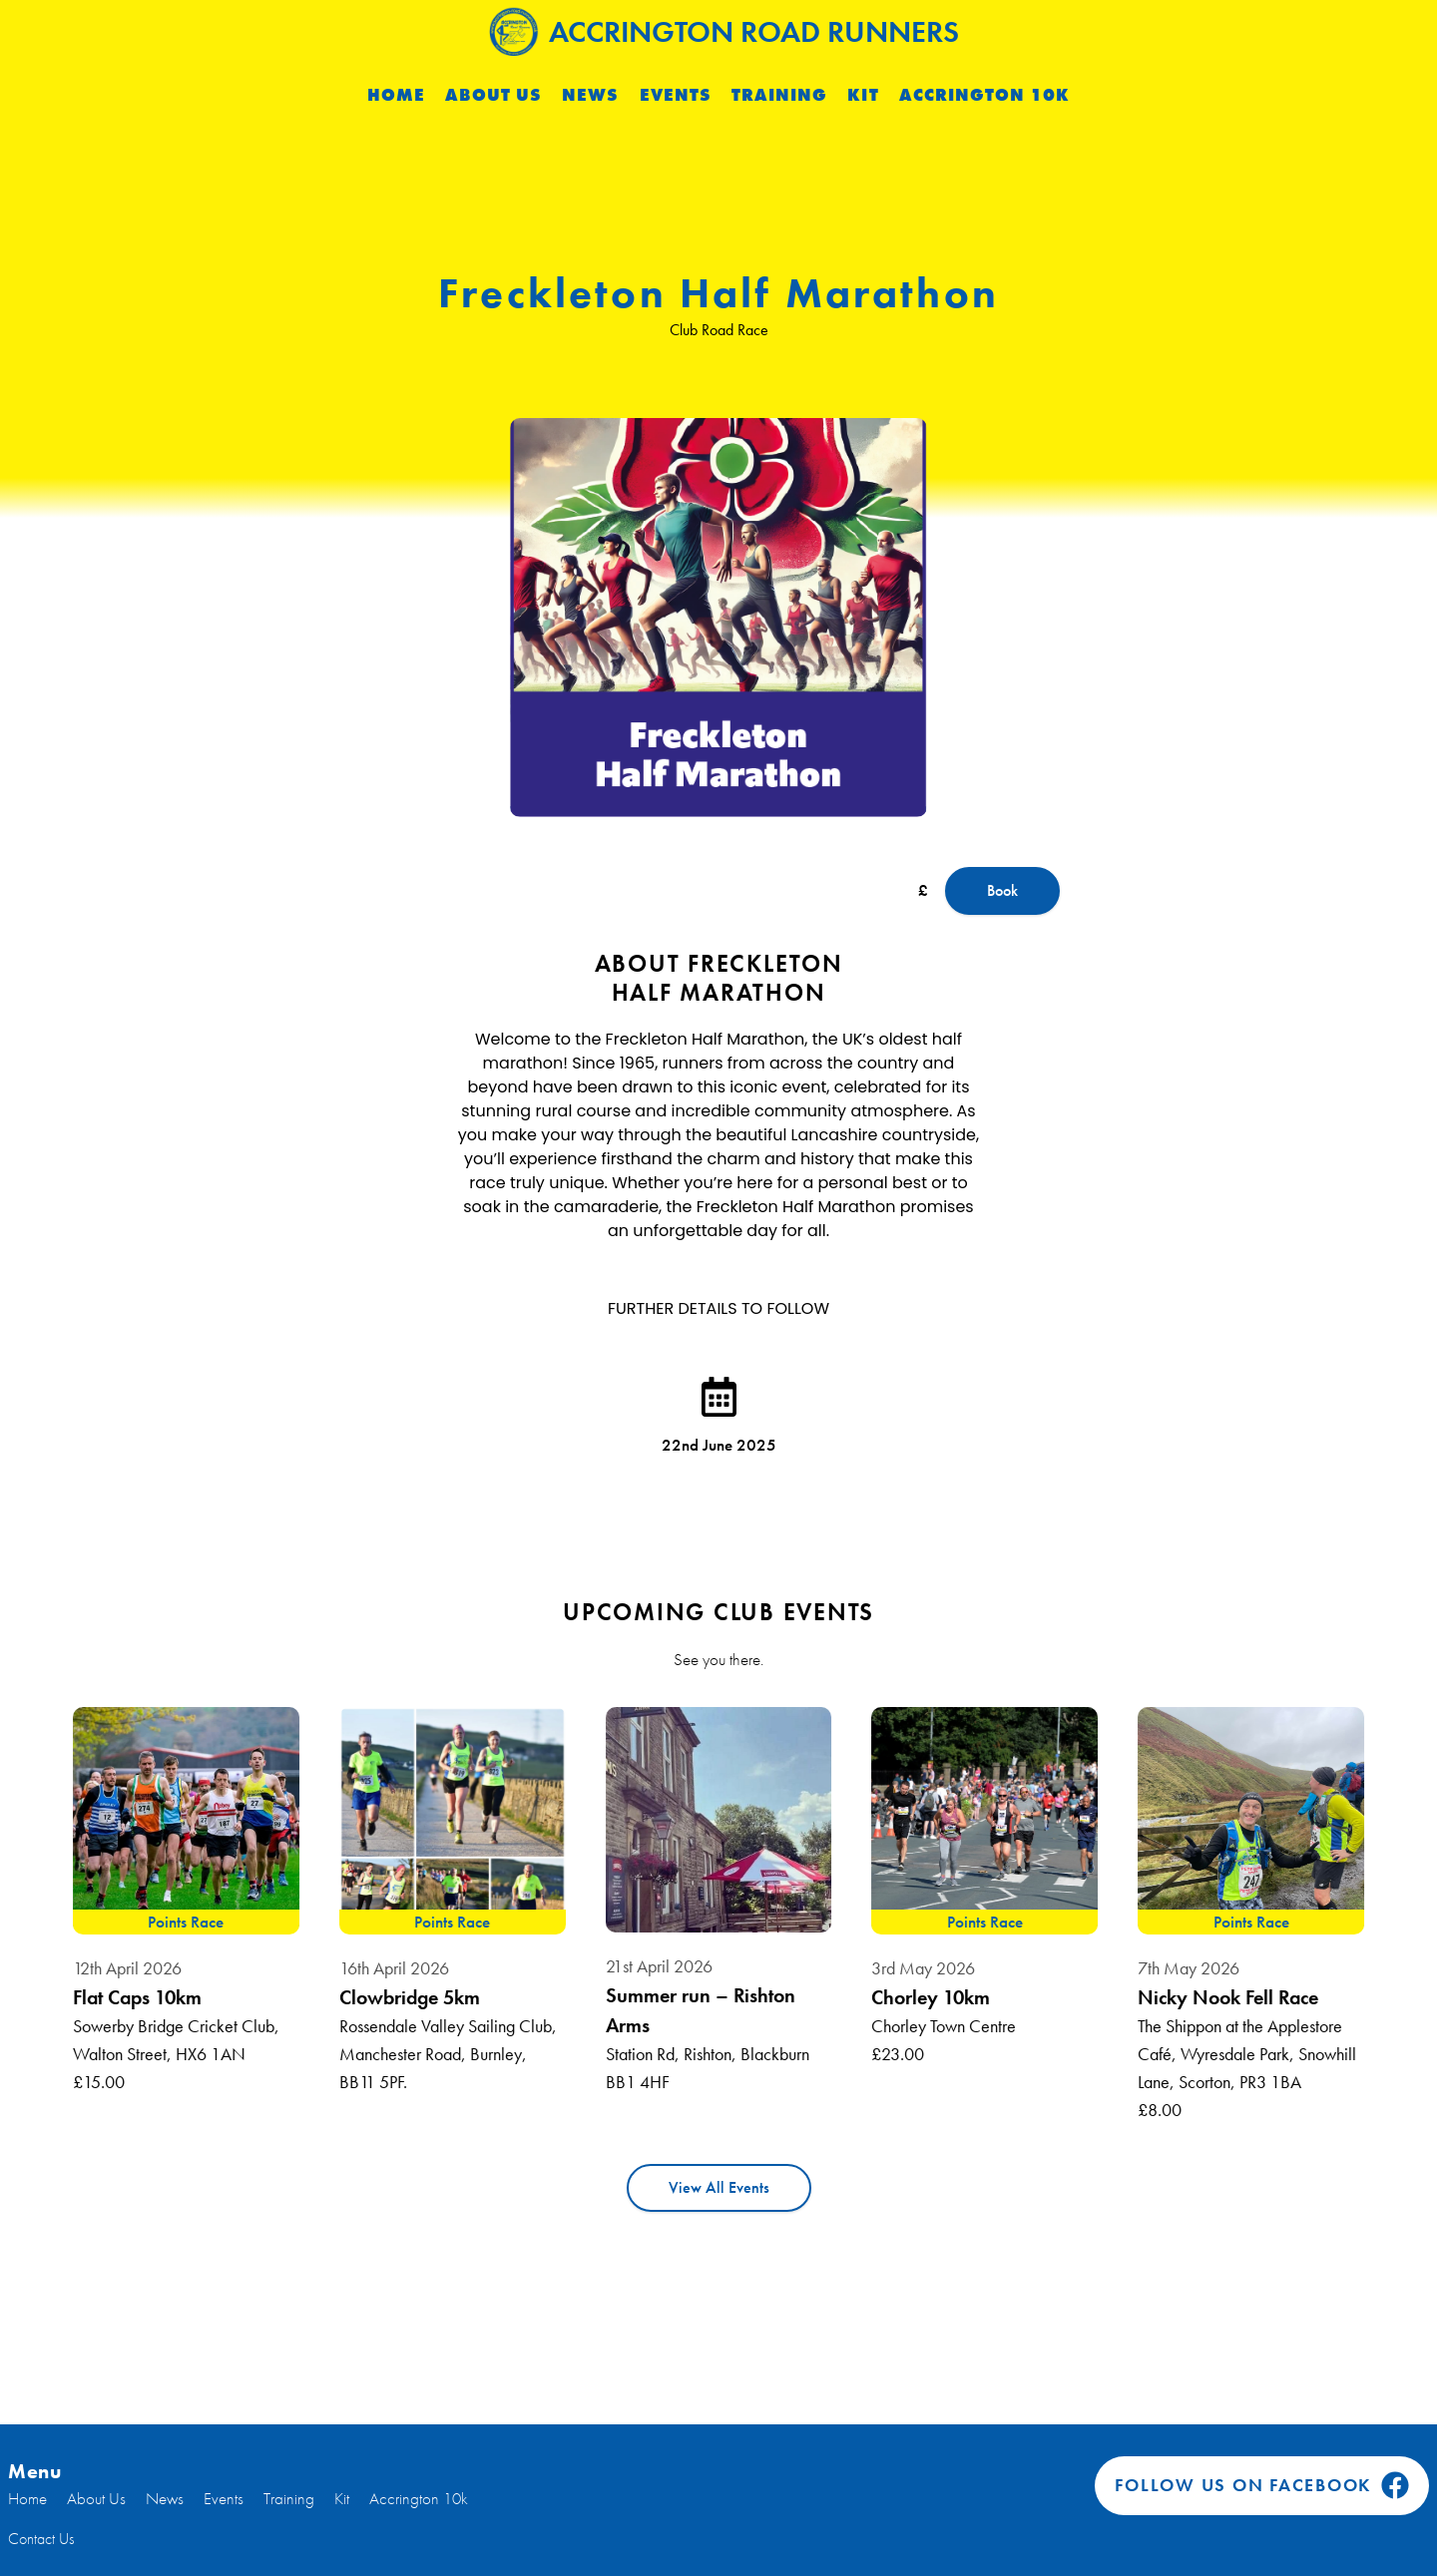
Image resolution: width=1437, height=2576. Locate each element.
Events (676, 95)
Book (1002, 890)
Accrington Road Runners (724, 31)
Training (779, 95)
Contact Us (41, 2538)
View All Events (719, 2187)
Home (396, 95)
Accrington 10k (985, 95)
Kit (862, 95)
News (590, 95)
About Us (493, 95)
